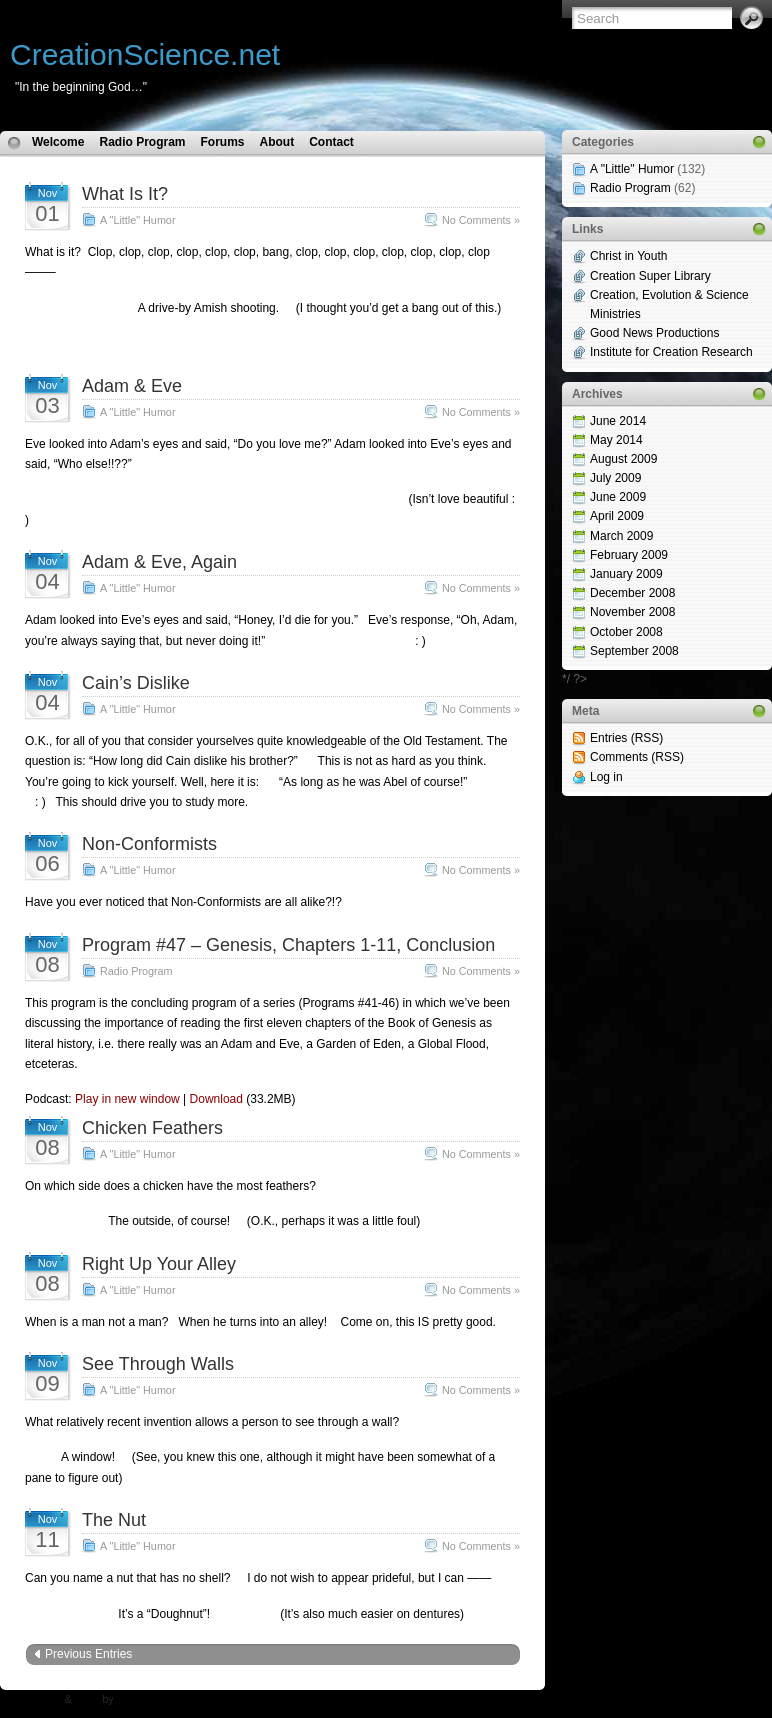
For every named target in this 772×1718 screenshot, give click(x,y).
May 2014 (616, 440)
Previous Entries (88, 1654)
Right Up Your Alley (159, 1264)
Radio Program (142, 142)
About (277, 142)
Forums (222, 142)
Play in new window (127, 1099)
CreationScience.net (145, 54)
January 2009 (626, 574)
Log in (606, 777)
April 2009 (617, 516)
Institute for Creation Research (671, 352)
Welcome (58, 142)
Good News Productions (654, 333)
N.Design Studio (153, 1699)
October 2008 (626, 632)
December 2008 (632, 593)
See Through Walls (158, 1364)
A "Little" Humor (137, 220)
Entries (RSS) (626, 738)
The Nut (114, 1520)
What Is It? (125, 194)
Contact (331, 142)
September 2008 (634, 651)
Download (216, 1099)
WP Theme (36, 1699)
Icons (87, 1699)
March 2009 (621, 536)
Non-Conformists (149, 844)
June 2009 (618, 497)
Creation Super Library (650, 276)
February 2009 (629, 555)
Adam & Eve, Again (159, 562)
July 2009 (615, 478)
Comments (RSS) (637, 757)
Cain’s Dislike (136, 683)
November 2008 (632, 612)
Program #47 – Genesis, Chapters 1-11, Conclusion (288, 945)
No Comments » (481, 220)
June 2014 (618, 421)
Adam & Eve (132, 386)
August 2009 (623, 459)
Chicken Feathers (152, 1128)
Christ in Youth (628, 256)
